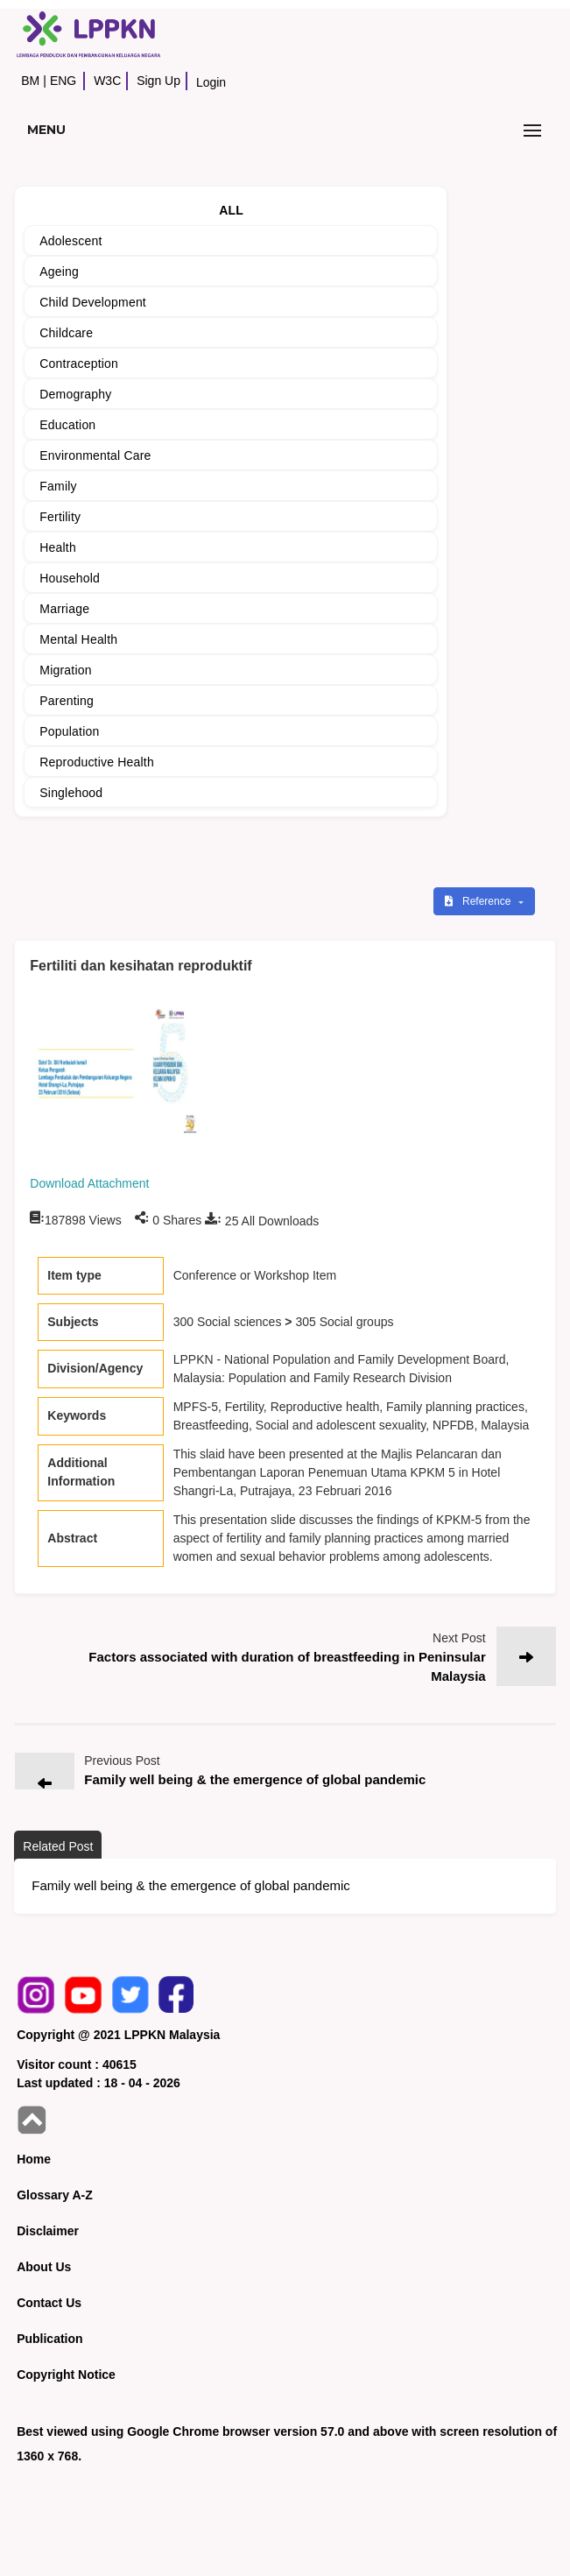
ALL (231, 210)
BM (30, 81)
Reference (479, 901)
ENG (63, 81)
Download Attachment (89, 1183)
